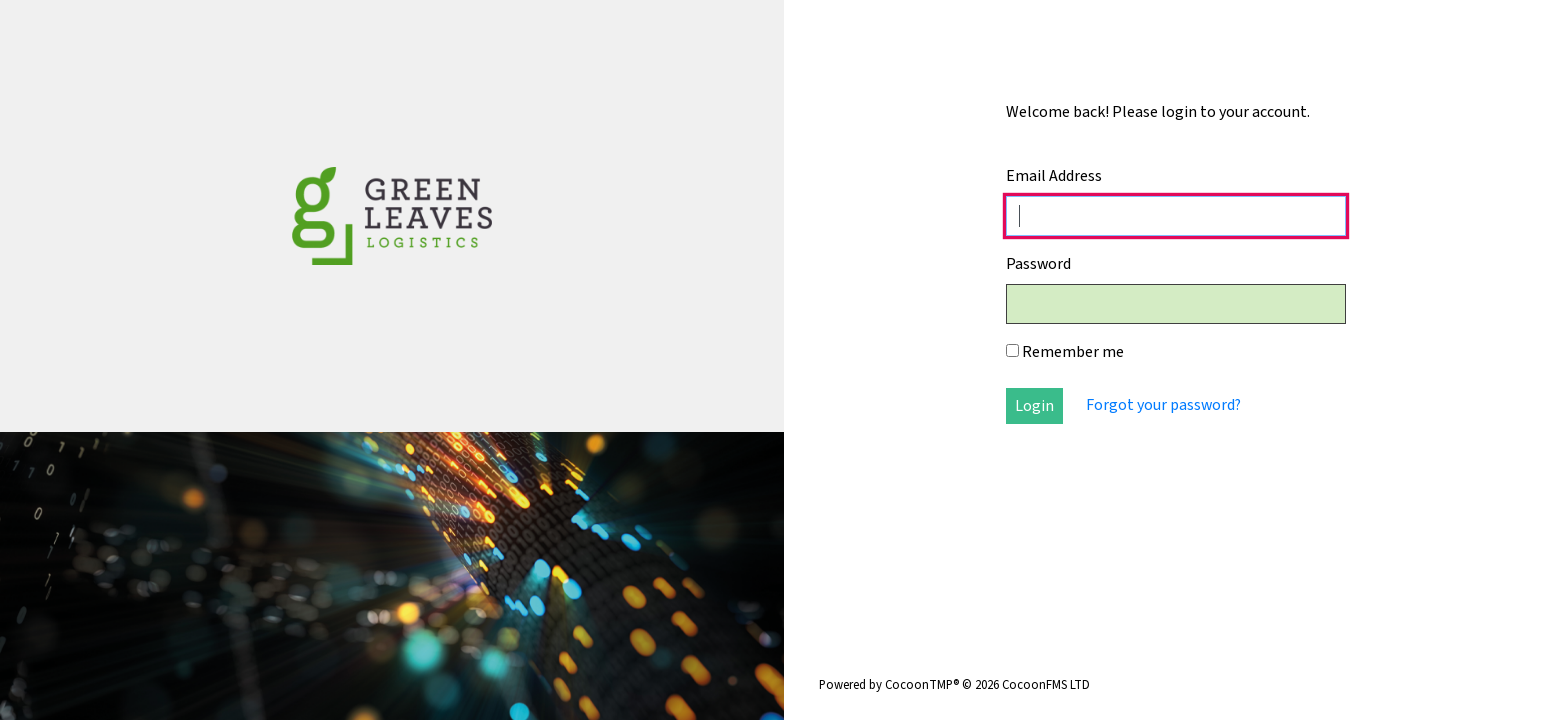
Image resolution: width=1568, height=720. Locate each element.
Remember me (1065, 352)
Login (1034, 406)
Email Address (1054, 176)
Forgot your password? (1163, 405)
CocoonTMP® (922, 685)
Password (1038, 264)
